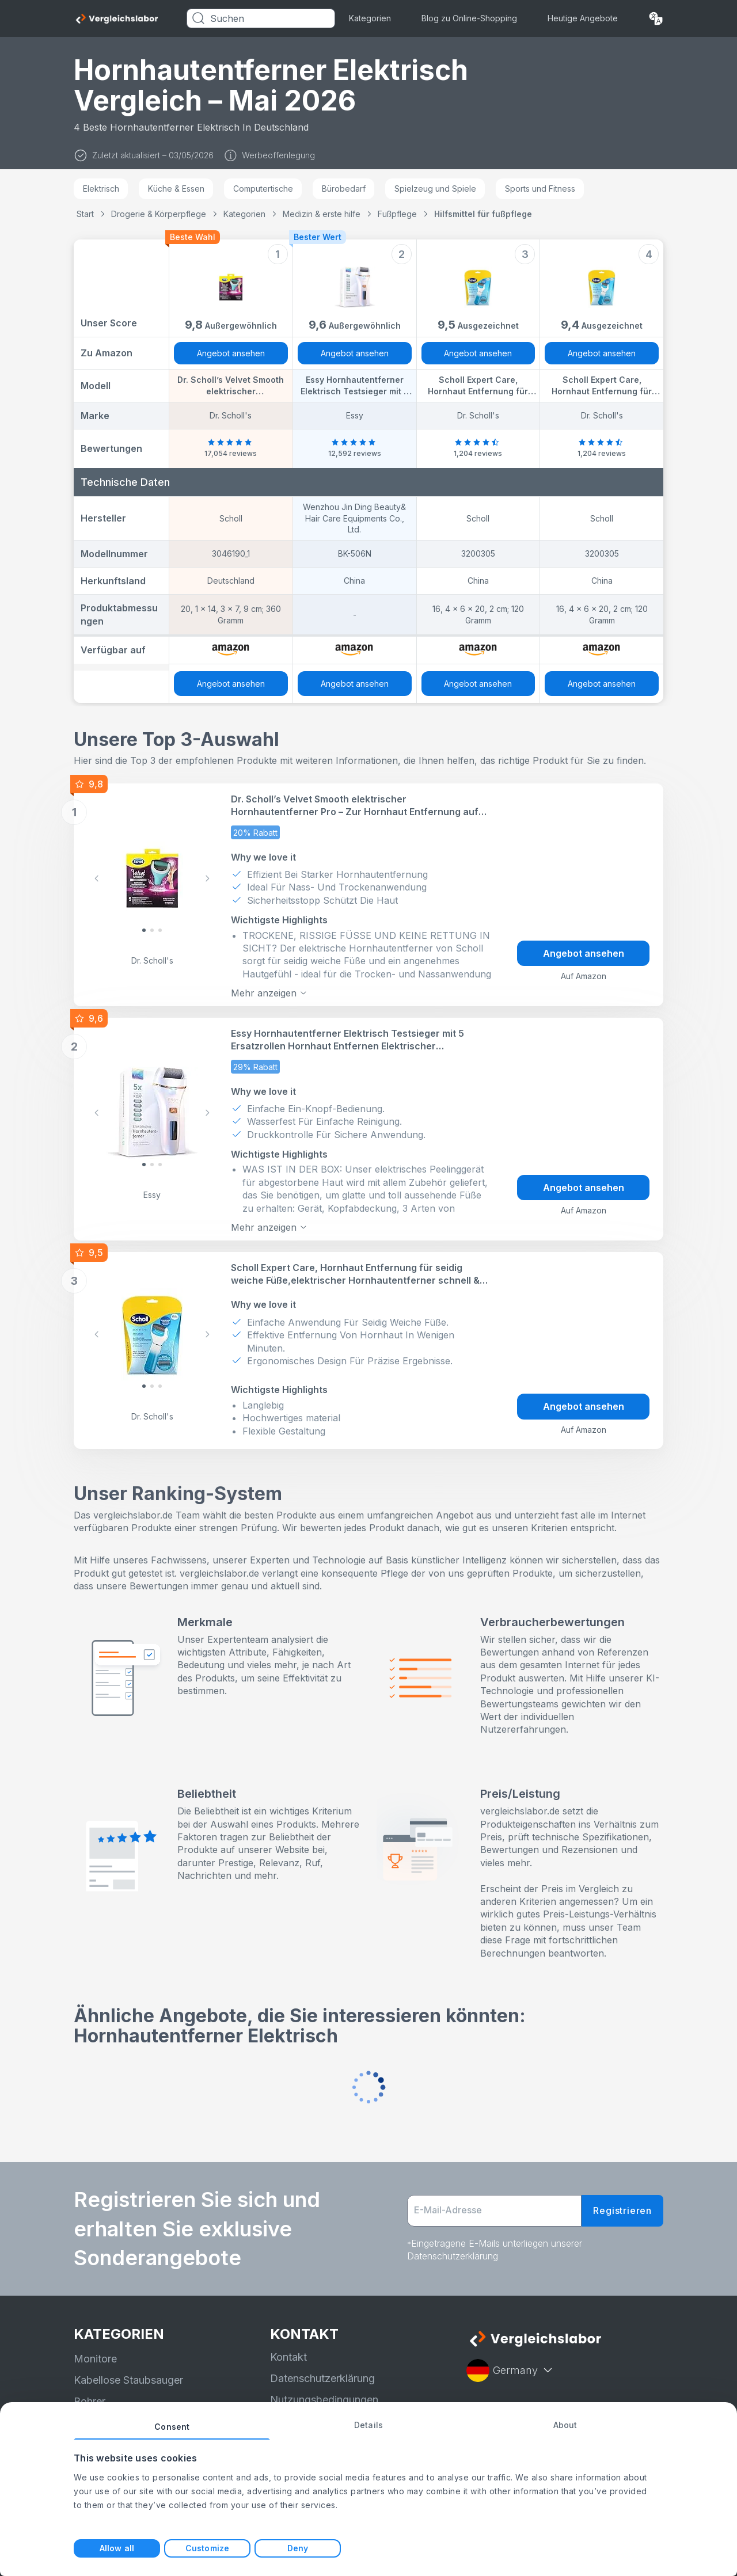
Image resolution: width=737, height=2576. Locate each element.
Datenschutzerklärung (322, 2377)
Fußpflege (397, 214)
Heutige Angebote (583, 18)
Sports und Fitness (540, 188)
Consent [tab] (171, 2427)
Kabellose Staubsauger (128, 2379)
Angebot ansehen (231, 353)
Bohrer (89, 2401)
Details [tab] (368, 2425)
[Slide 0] (144, 930)
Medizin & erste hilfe (321, 214)
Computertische (263, 188)
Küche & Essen (176, 188)
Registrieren (622, 2210)
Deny (297, 2548)
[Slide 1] (152, 930)
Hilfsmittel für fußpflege (483, 214)
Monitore (95, 2357)
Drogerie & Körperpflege (158, 214)
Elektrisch (101, 188)
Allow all (117, 2548)
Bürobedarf (344, 188)
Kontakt (288, 2356)
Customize (207, 2548)
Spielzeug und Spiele (435, 188)
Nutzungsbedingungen (324, 2399)
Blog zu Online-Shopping (469, 18)
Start (85, 214)
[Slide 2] (160, 930)
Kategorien (370, 18)
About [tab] (565, 2425)
